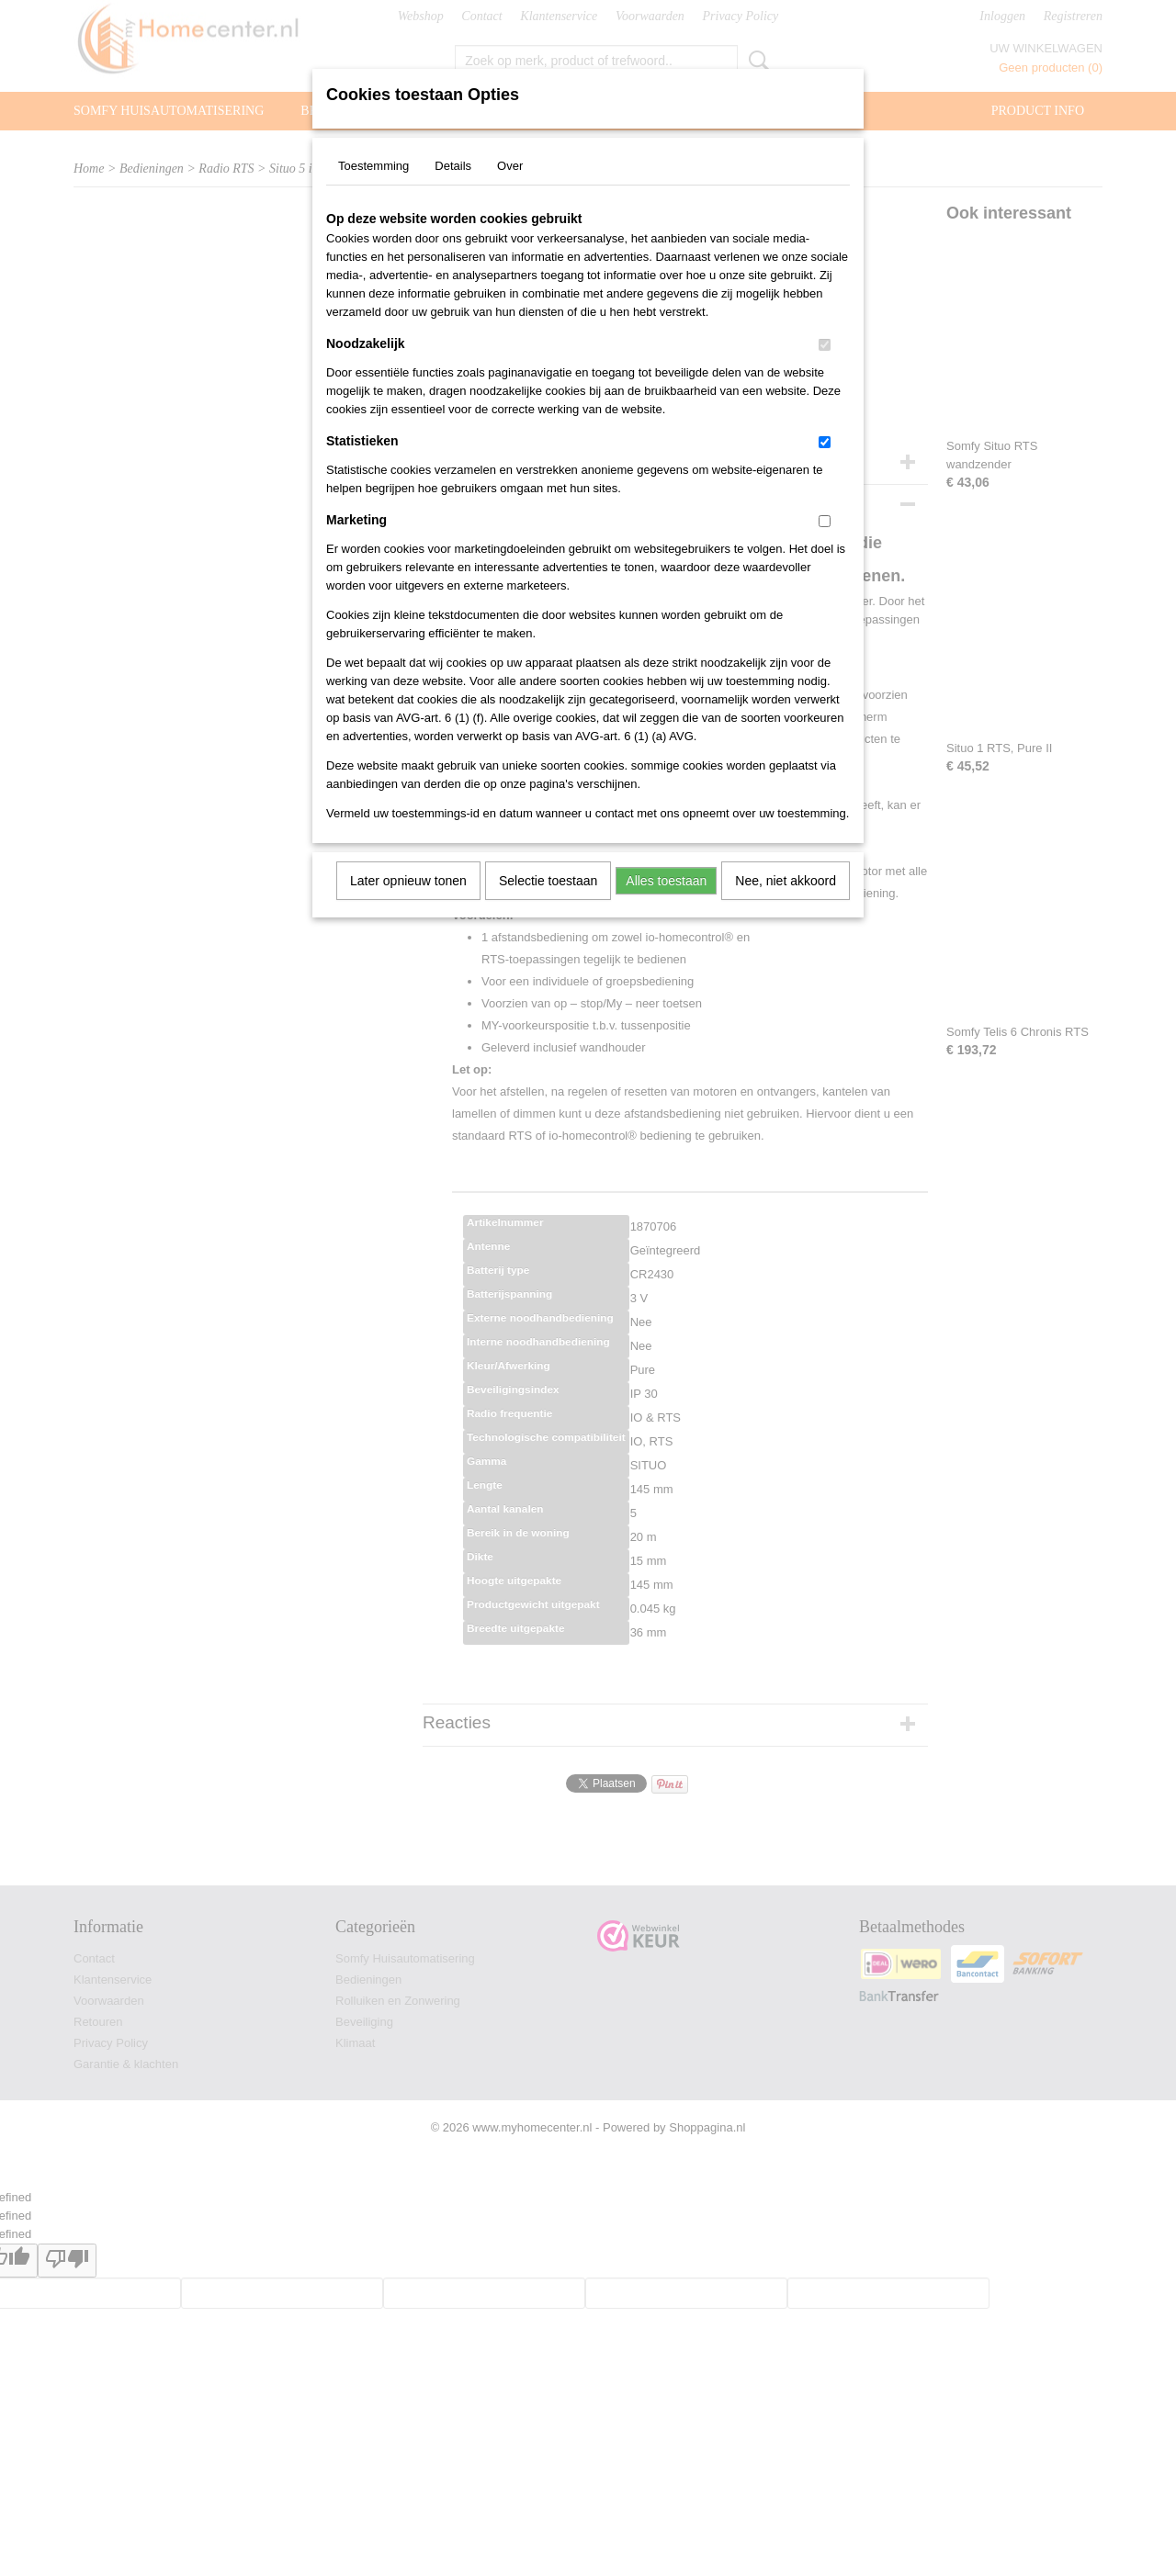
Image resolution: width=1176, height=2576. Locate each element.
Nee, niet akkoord (785, 880)
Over (510, 166)
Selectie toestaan (548, 880)
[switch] (825, 345)
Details (453, 166)
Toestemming (373, 166)
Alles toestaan (666, 880)
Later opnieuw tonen (408, 880)
